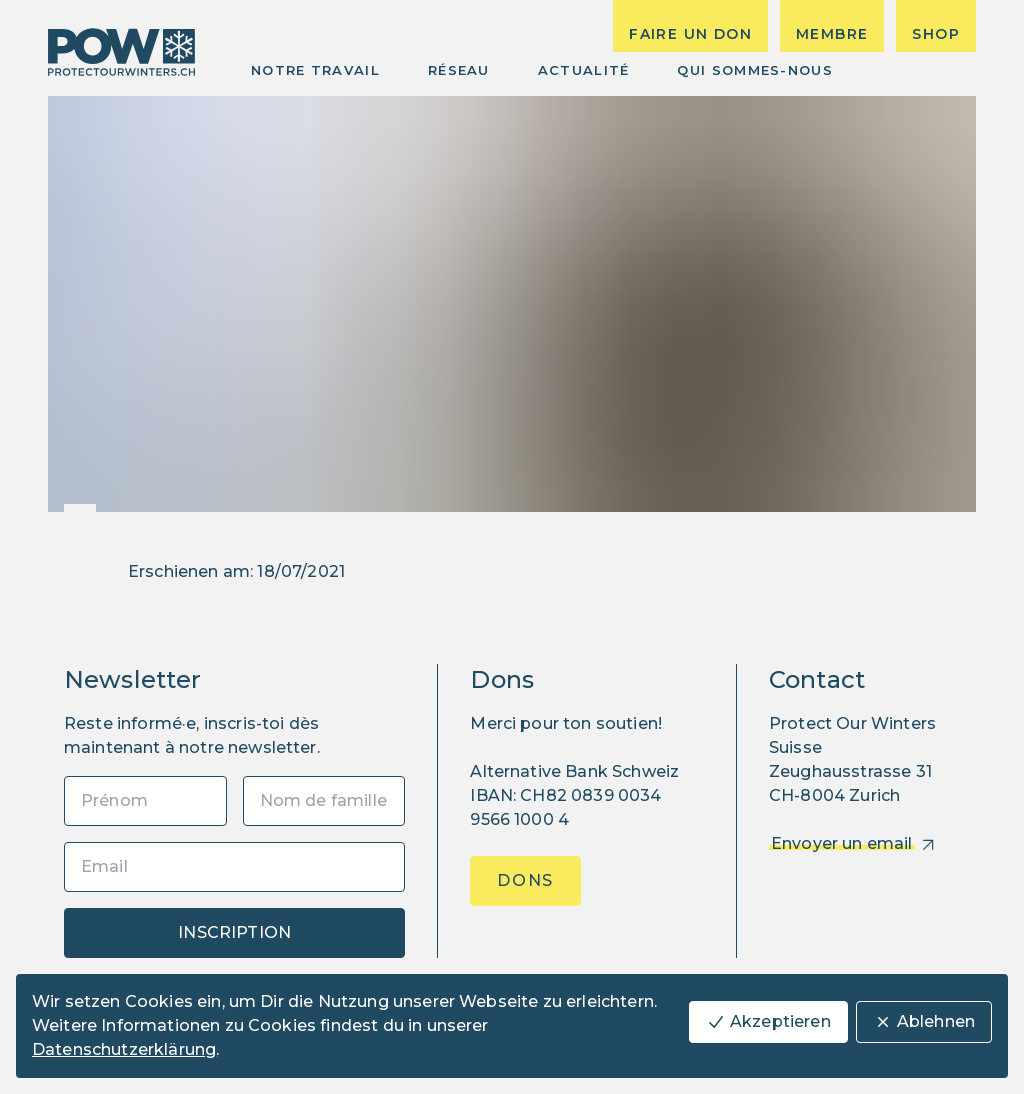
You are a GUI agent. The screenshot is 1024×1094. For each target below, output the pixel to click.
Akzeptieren (768, 1022)
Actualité (584, 70)
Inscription (234, 932)
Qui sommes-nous (755, 70)
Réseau (459, 70)
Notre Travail (315, 70)
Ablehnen (924, 1022)
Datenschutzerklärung (124, 1049)
